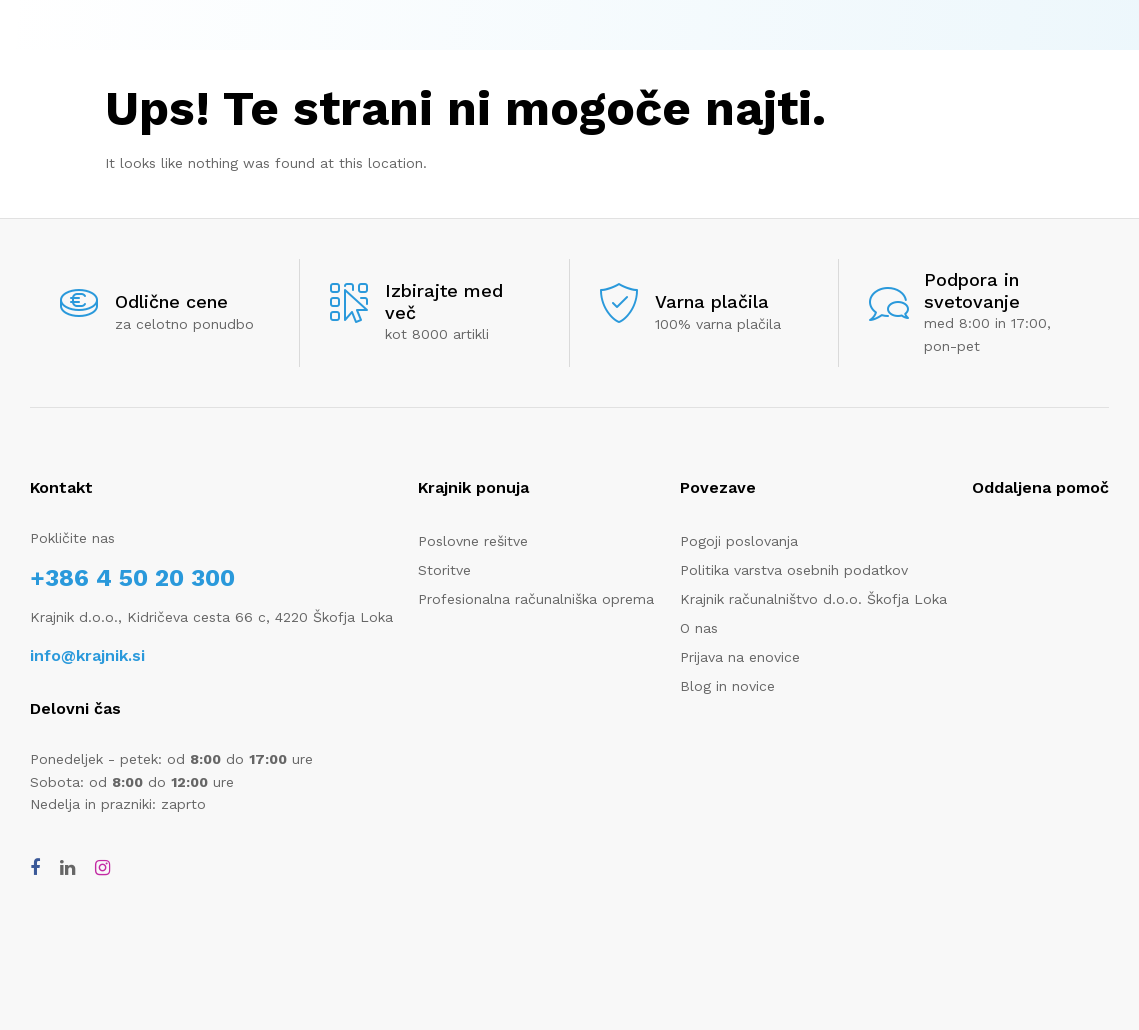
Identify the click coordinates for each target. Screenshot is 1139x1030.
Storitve (444, 570)
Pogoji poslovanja (739, 541)
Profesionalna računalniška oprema (536, 599)
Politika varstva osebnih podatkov (794, 570)
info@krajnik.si (87, 655)
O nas (699, 628)
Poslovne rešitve (473, 541)
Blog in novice (727, 686)
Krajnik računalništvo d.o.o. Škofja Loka (813, 599)
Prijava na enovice (740, 657)
